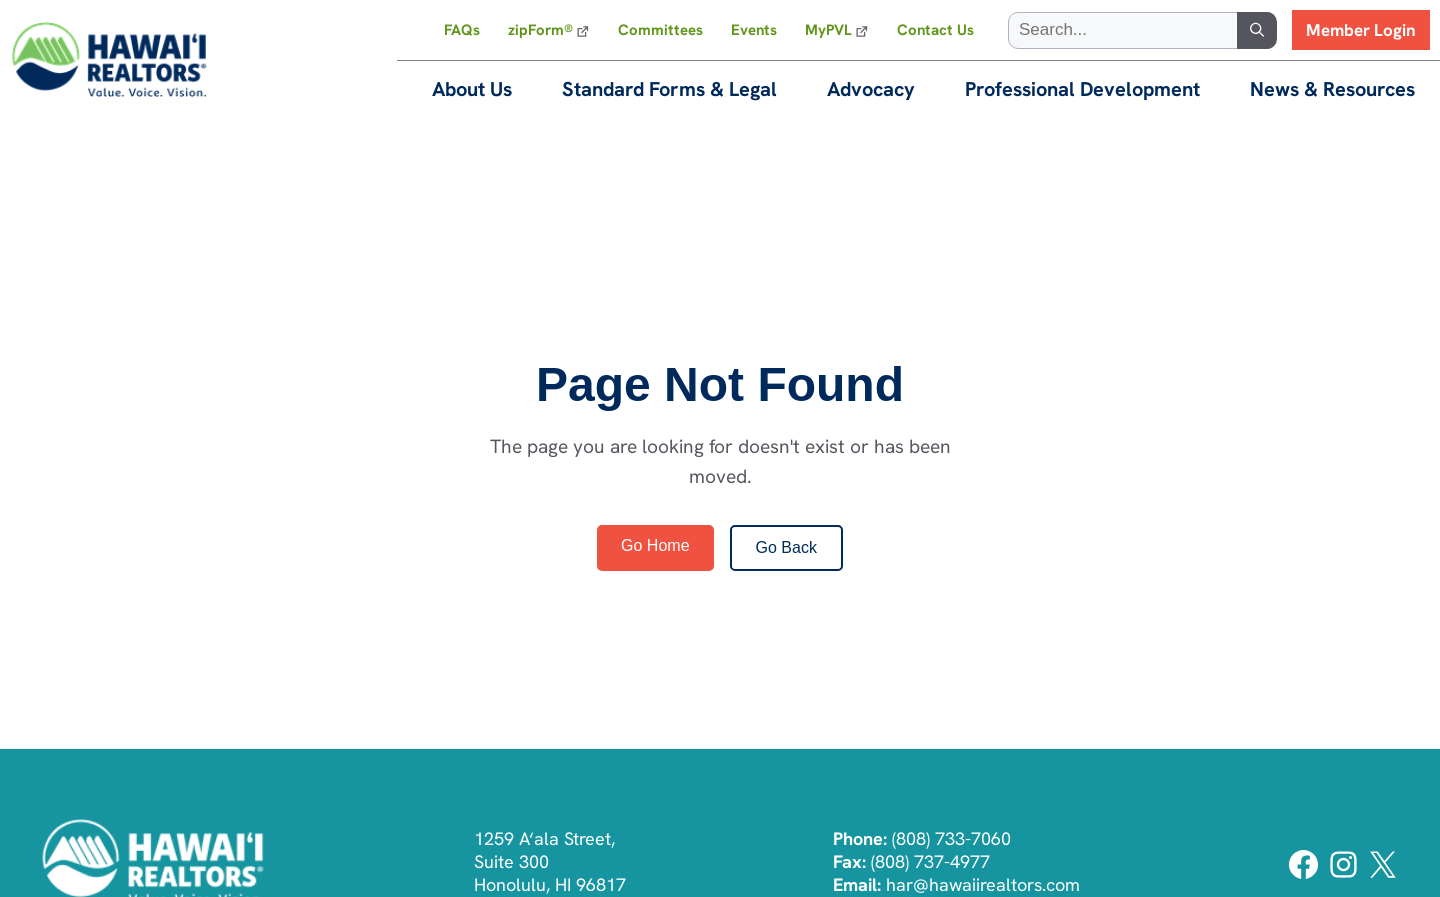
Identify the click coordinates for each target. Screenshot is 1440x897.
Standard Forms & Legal (669, 89)
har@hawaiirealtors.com (983, 884)
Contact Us (935, 30)
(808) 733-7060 (951, 838)
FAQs (462, 30)
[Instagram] (1345, 876)
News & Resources (1332, 89)
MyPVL (828, 30)
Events (754, 30)
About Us (472, 89)
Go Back (786, 547)
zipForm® (540, 30)
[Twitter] (1382, 876)
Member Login (1361, 30)
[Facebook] (1305, 876)
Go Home (655, 545)
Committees (660, 30)
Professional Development (1082, 89)
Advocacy (871, 89)
